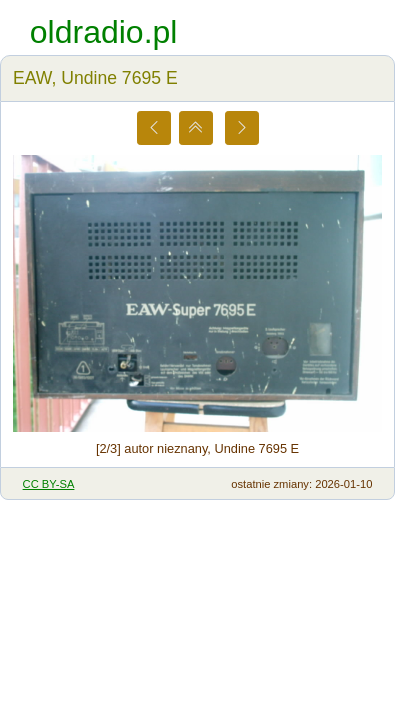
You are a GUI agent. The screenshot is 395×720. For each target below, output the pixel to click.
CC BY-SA (49, 484)
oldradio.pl (104, 32)
